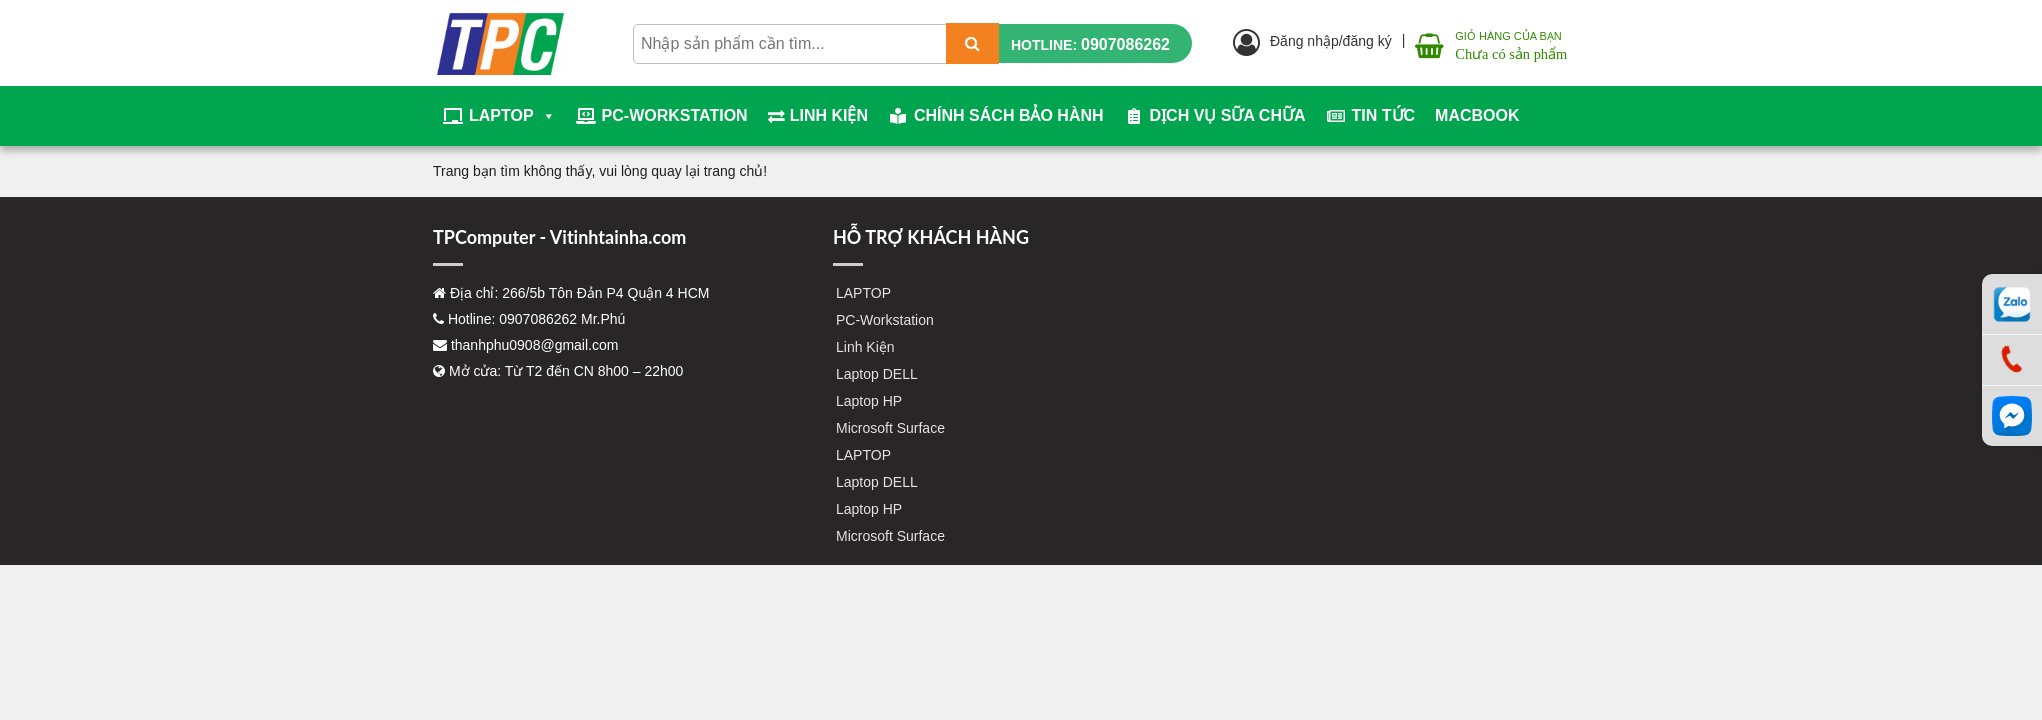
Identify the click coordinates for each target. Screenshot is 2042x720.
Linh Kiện (829, 115)
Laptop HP (869, 401)
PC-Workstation (675, 115)
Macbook (1477, 115)
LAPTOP (512, 116)
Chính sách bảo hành (1009, 115)
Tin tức (1384, 115)
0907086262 (1125, 44)
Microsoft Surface (890, 428)
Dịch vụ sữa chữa (1228, 115)
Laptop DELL (877, 374)
